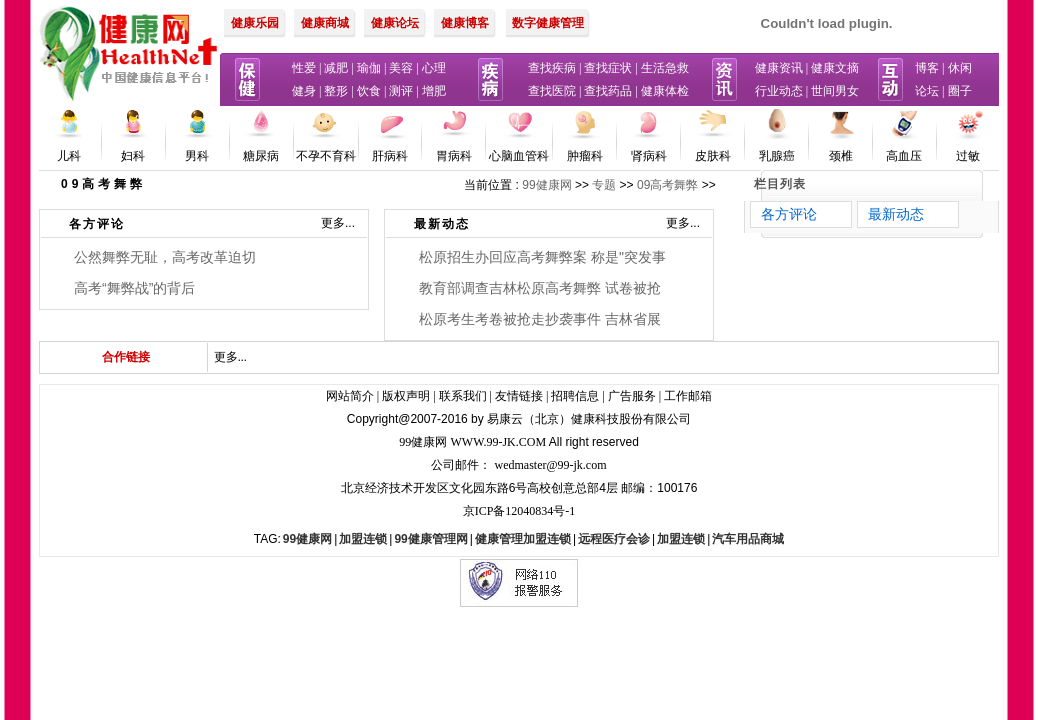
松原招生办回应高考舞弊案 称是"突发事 (542, 257)
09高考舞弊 (667, 185)
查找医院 (552, 91)
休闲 (960, 68)
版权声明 (406, 396)
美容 (401, 68)
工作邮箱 (688, 396)
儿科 (69, 156)
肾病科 (649, 156)
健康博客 (465, 23)
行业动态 (779, 91)
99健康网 (546, 185)
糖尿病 (261, 156)
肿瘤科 (585, 156)
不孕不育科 (326, 156)
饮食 (369, 91)
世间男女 (835, 91)
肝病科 (390, 156)
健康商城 (325, 23)
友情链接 (519, 396)
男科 (197, 156)
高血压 (904, 156)
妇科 (133, 156)
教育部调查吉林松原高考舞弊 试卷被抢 (540, 288)
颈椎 (841, 156)
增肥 (434, 91)
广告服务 (632, 396)
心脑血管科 (519, 156)
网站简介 (350, 396)
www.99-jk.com (499, 442)
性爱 (304, 68)
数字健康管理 (548, 23)
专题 (604, 185)
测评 (401, 91)
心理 (434, 68)
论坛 (927, 91)
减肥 (336, 68)
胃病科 (454, 156)
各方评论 (97, 224)
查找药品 (608, 91)
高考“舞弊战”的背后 (134, 288)
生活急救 (665, 68)
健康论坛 (395, 23)
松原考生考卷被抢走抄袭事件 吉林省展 (540, 319)
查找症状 (608, 68)
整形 (336, 91)
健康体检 (665, 91)
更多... (338, 223)
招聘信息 (575, 396)
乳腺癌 (777, 156)
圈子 (960, 91)
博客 (927, 68)
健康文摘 (835, 68)
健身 (304, 91)
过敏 (968, 156)
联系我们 (463, 396)
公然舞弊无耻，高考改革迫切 (165, 257)
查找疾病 (552, 68)
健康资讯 (779, 68)
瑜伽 (369, 68)
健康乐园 (255, 23)
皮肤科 (713, 156)
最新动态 (442, 224)
